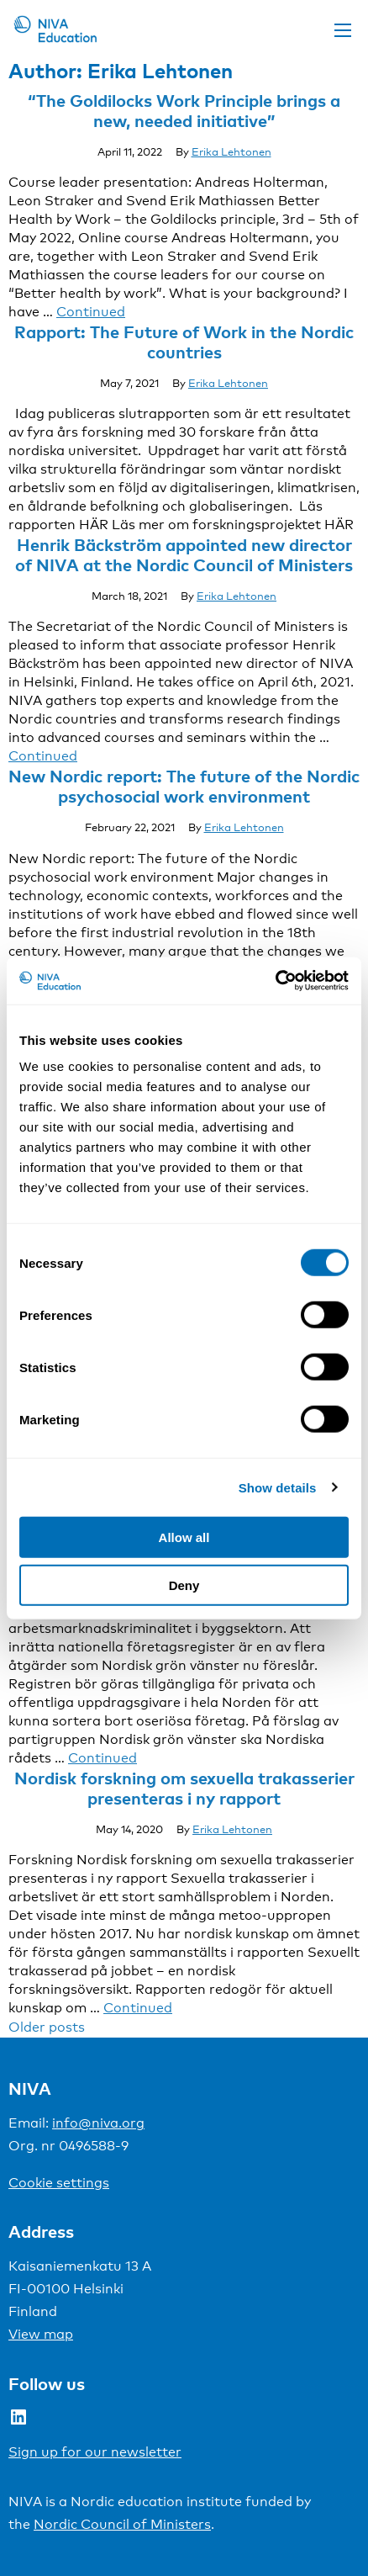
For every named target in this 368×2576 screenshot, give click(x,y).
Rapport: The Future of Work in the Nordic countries (184, 341)
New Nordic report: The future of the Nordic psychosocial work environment (184, 786)
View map (40, 2334)
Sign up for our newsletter (94, 2452)
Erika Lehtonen (231, 151)
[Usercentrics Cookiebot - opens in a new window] (275, 981)
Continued (90, 312)
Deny (184, 1584)
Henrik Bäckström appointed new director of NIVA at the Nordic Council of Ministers (184, 554)
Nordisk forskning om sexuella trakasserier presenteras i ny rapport (184, 1788)
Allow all (184, 1537)
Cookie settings (58, 2183)
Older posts (46, 2027)
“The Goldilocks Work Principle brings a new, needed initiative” (184, 110)
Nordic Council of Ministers (122, 2524)
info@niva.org (98, 2123)
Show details (278, 1487)
